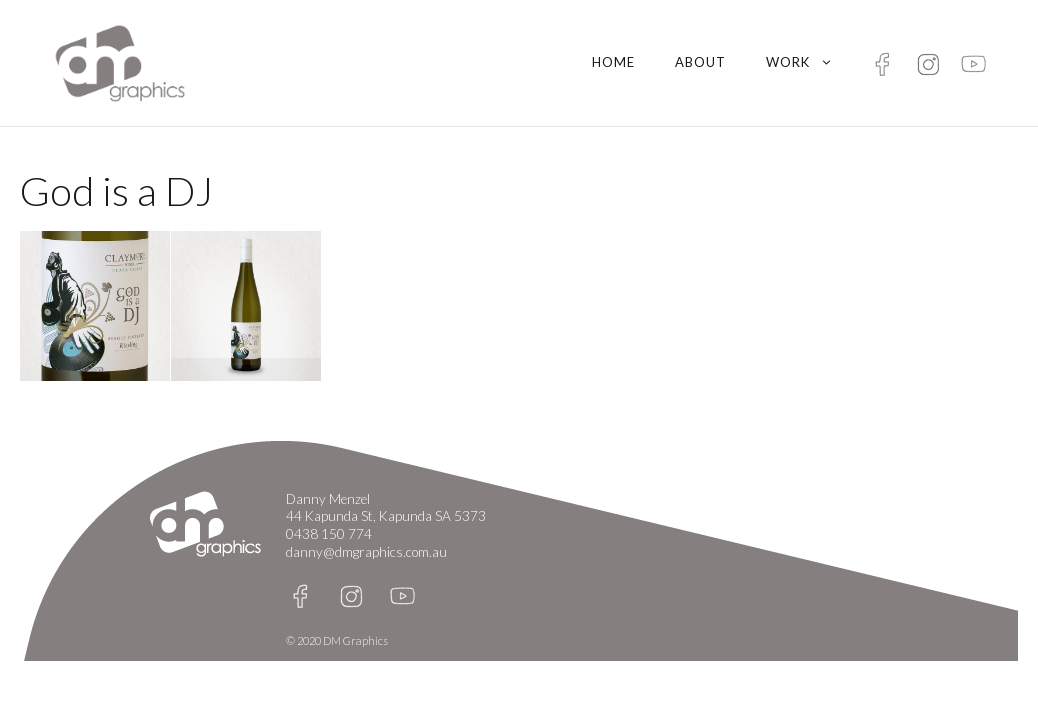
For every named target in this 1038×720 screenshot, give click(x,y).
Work (809, 62)
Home (613, 62)
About (700, 62)
